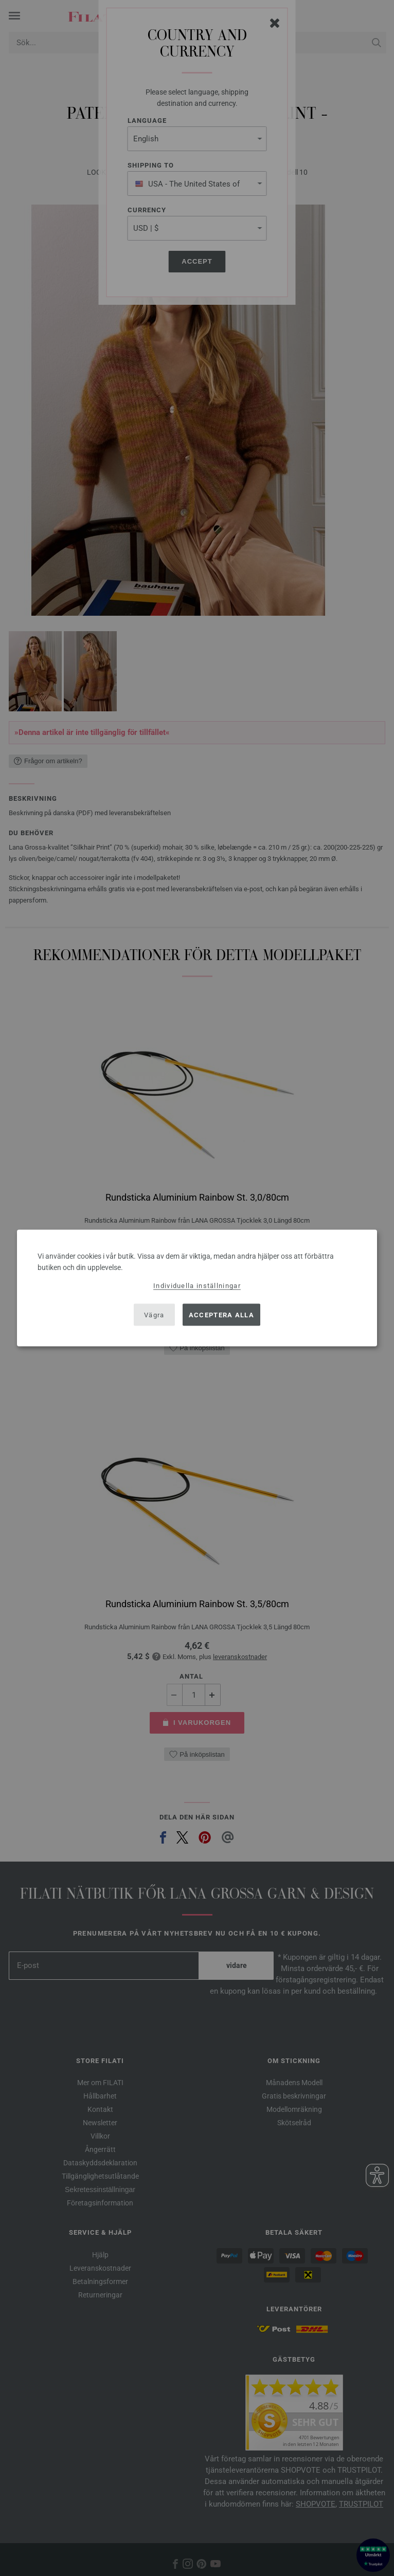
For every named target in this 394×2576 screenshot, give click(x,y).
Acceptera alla (221, 1314)
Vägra (154, 1314)
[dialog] (197, 1288)
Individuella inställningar (197, 1286)
